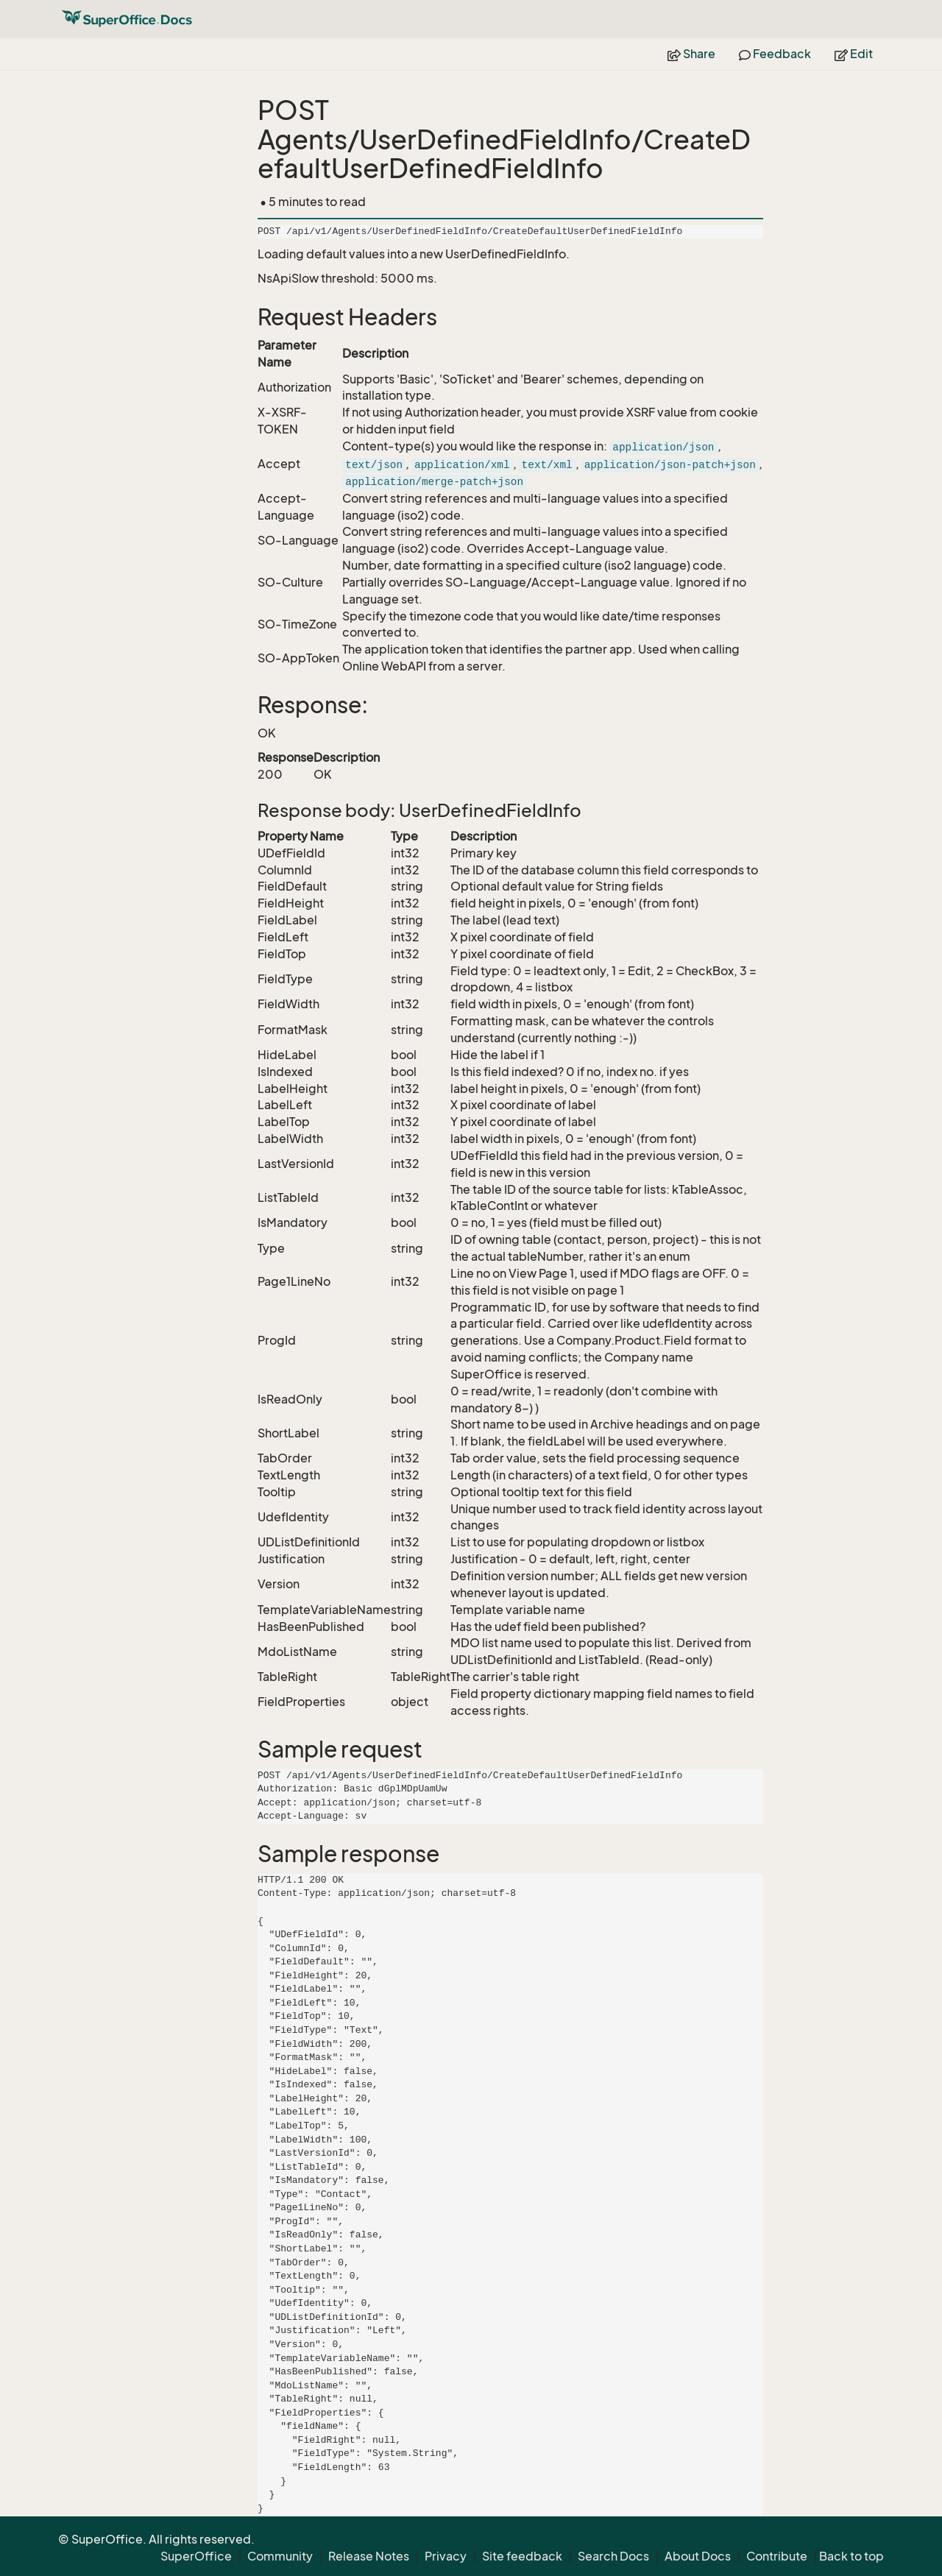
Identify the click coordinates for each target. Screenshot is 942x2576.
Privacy (446, 2556)
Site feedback (522, 2556)
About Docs (698, 2556)
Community (280, 2556)
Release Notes (368, 2556)
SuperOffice (196, 2556)
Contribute (776, 2556)
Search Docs (613, 2556)
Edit (854, 53)
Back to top (851, 2556)
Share (691, 53)
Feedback (775, 53)
